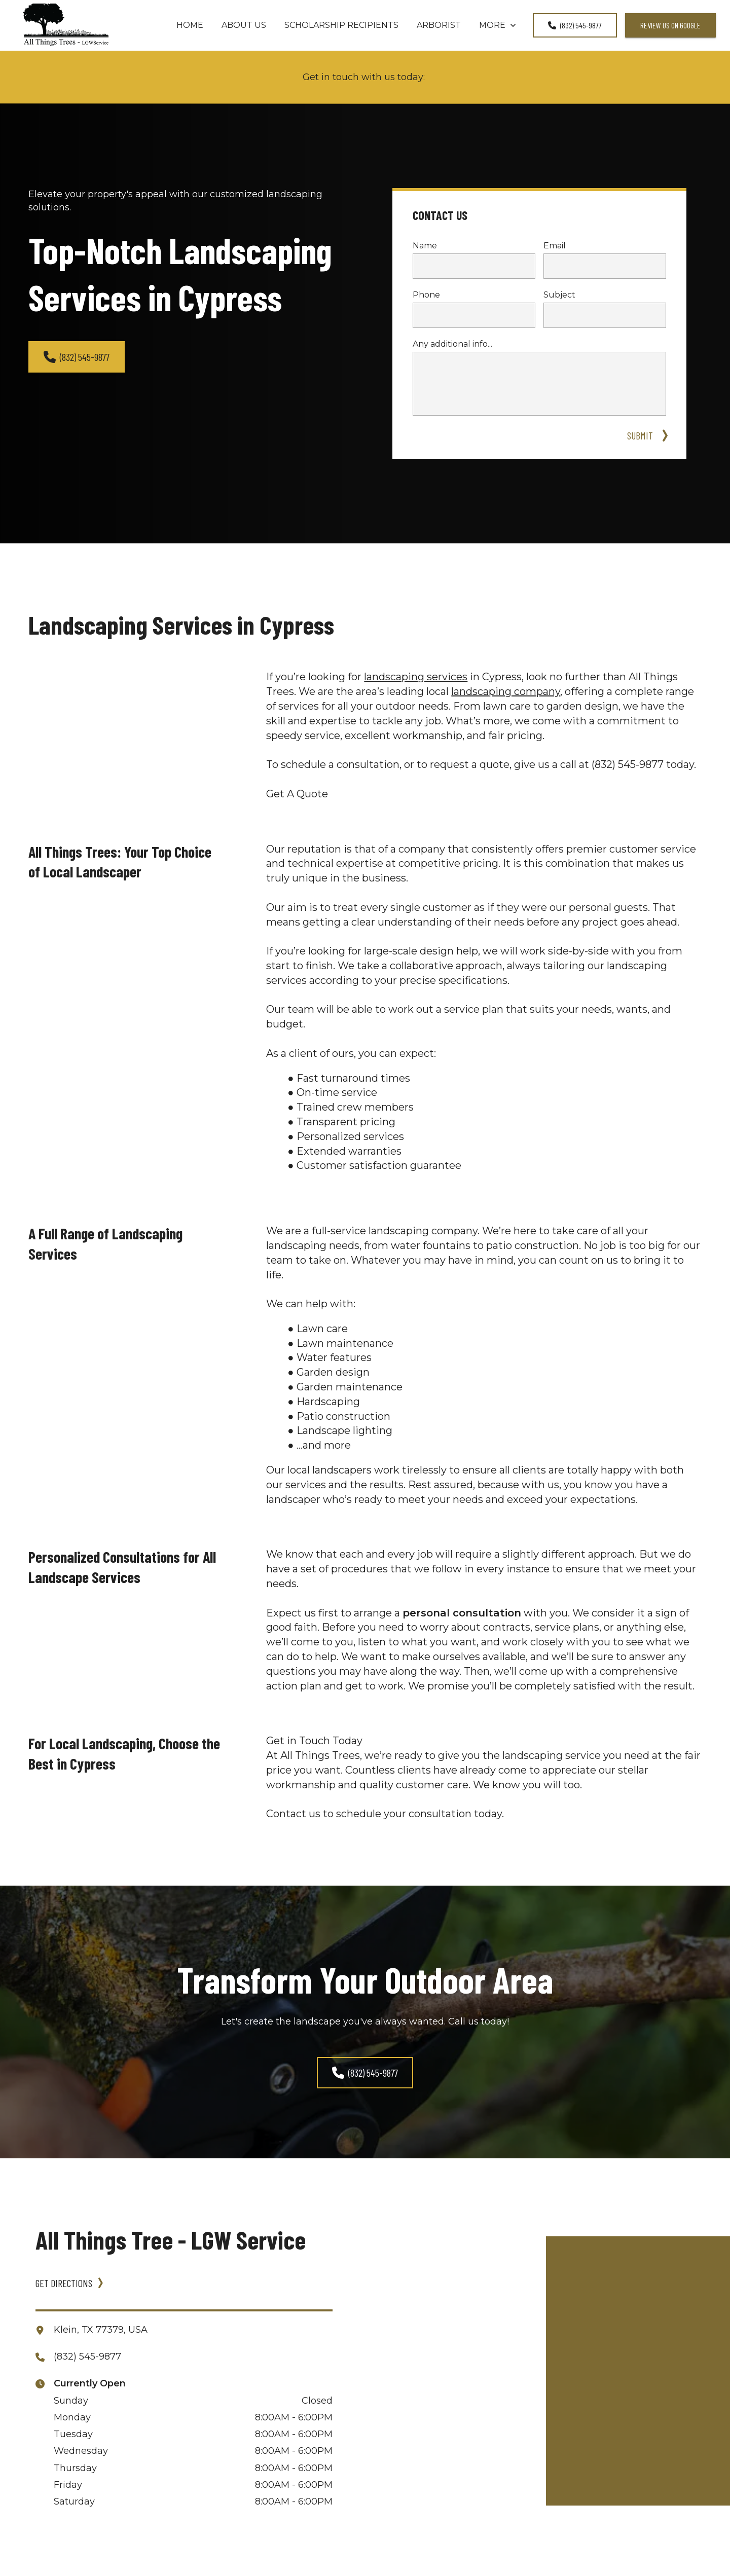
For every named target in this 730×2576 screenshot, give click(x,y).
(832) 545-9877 (575, 25)
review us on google (670, 25)
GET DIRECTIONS (63, 2283)
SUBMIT (641, 435)
